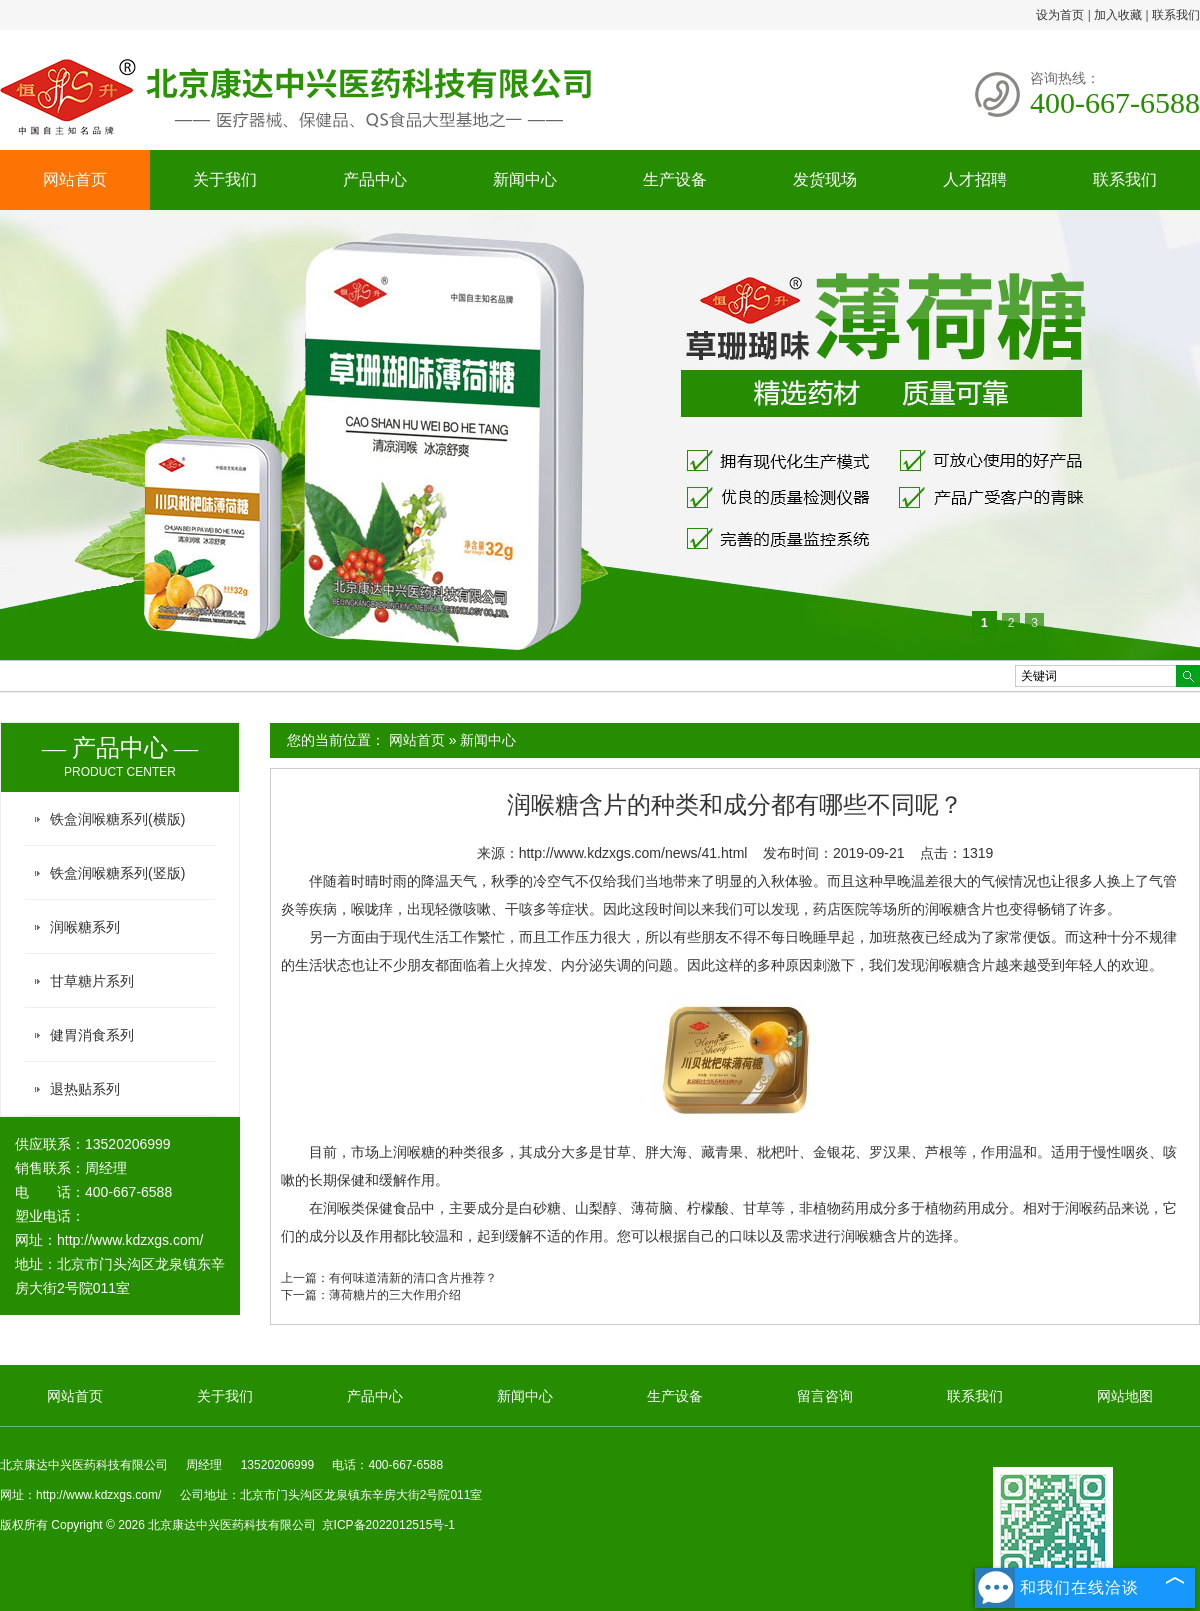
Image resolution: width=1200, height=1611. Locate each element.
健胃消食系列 (92, 1035)
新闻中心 (525, 179)
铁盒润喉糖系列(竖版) (117, 873)
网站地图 (1125, 1396)
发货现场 (825, 179)
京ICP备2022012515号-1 (388, 1525)
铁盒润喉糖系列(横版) (117, 819)
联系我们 (1176, 15)
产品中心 (375, 179)
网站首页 (75, 179)
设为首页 (1060, 15)
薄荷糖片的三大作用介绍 (395, 1295)
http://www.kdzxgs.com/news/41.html (633, 853)
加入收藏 (1118, 15)
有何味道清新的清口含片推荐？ (413, 1278)
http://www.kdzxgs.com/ (130, 1240)
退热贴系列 (85, 1089)
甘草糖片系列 (92, 981)
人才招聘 (975, 179)
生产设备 (675, 179)
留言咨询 (825, 1396)
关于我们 (225, 179)
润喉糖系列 (85, 927)
